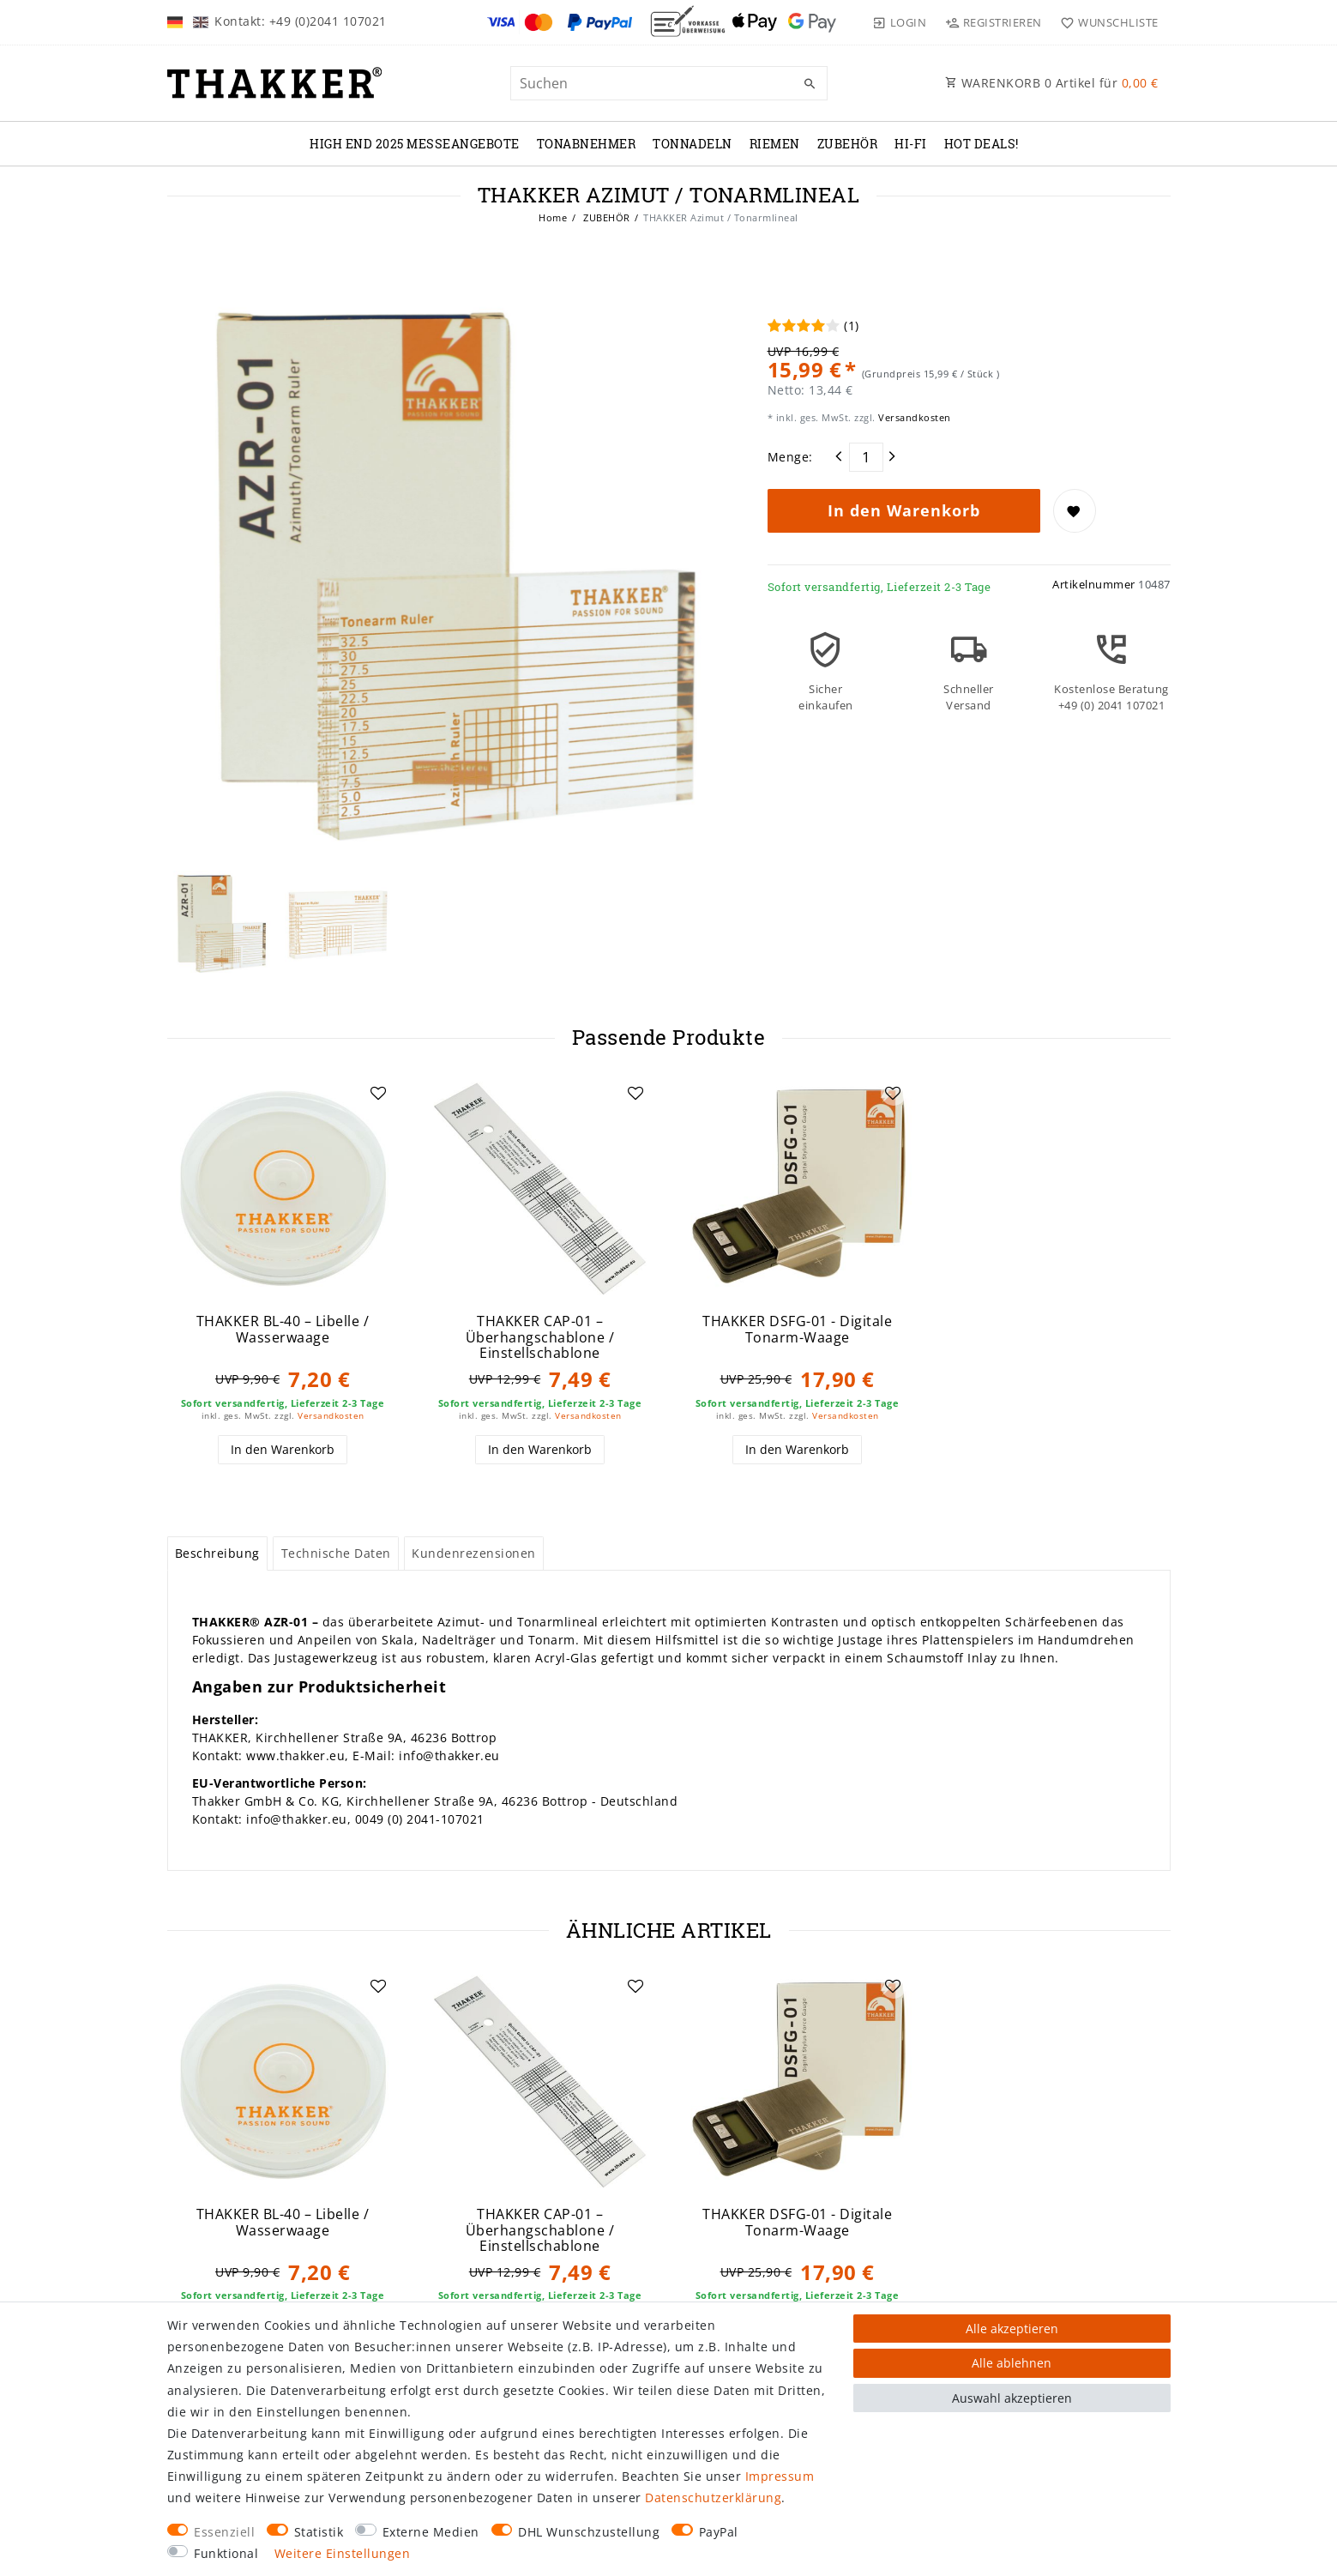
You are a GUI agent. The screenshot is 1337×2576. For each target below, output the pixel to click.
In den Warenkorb (904, 510)
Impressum (780, 2476)
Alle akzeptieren (1012, 2328)
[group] (283, 1189)
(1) (851, 325)
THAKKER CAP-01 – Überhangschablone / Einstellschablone (540, 1337)
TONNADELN (692, 144)
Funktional (226, 2553)
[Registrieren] (993, 22)
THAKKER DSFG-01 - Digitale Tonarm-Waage (797, 1329)
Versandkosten (913, 417)
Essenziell (224, 2532)
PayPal (718, 2532)
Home (553, 217)
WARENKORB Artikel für (1052, 83)
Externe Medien (430, 2532)
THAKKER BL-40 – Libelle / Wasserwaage (283, 1329)
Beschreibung (217, 1553)
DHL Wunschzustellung (588, 2532)
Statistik (319, 2532)
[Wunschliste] (1106, 22)
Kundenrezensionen (474, 1553)
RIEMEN (775, 144)
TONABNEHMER (586, 144)
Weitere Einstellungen (342, 2553)
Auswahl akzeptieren (1012, 2398)
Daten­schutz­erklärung (713, 2497)
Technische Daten (336, 1553)
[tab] (217, 1553)
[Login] (899, 22)
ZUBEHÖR (847, 144)
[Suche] (810, 84)
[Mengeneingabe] (866, 457)
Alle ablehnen (1011, 2363)
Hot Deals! (981, 144)
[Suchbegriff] (669, 83)
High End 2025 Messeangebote (415, 144)
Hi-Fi (910, 144)
